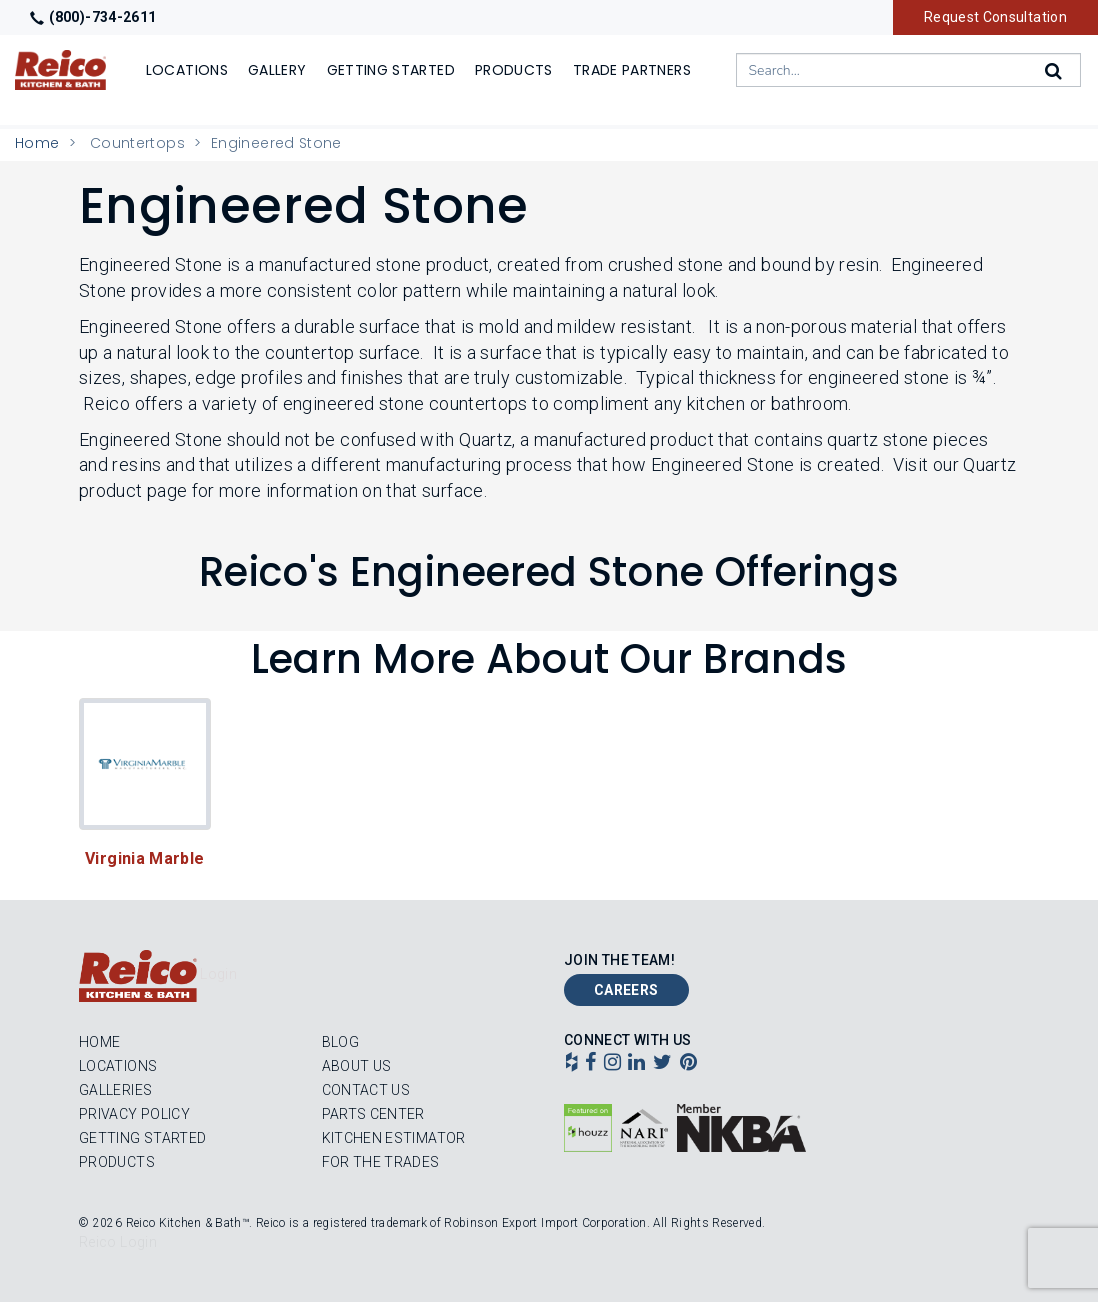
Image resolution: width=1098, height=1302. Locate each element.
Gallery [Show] (277, 70)
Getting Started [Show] (391, 70)
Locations (118, 1066)
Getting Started (142, 1138)
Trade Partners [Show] (632, 70)
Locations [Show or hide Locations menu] (187, 70)
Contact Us (366, 1090)
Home (37, 143)
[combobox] (908, 70)
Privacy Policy (134, 1114)
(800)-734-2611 (93, 17)
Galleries (115, 1090)
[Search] (1055, 71)
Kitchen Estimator (394, 1138)
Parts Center (373, 1114)
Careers (626, 990)
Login (218, 974)
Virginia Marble (144, 858)
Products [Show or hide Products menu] (514, 70)
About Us (357, 1066)
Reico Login (118, 1242)
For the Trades (381, 1162)
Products (117, 1162)
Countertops (137, 143)
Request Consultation (995, 17)
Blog (340, 1042)
